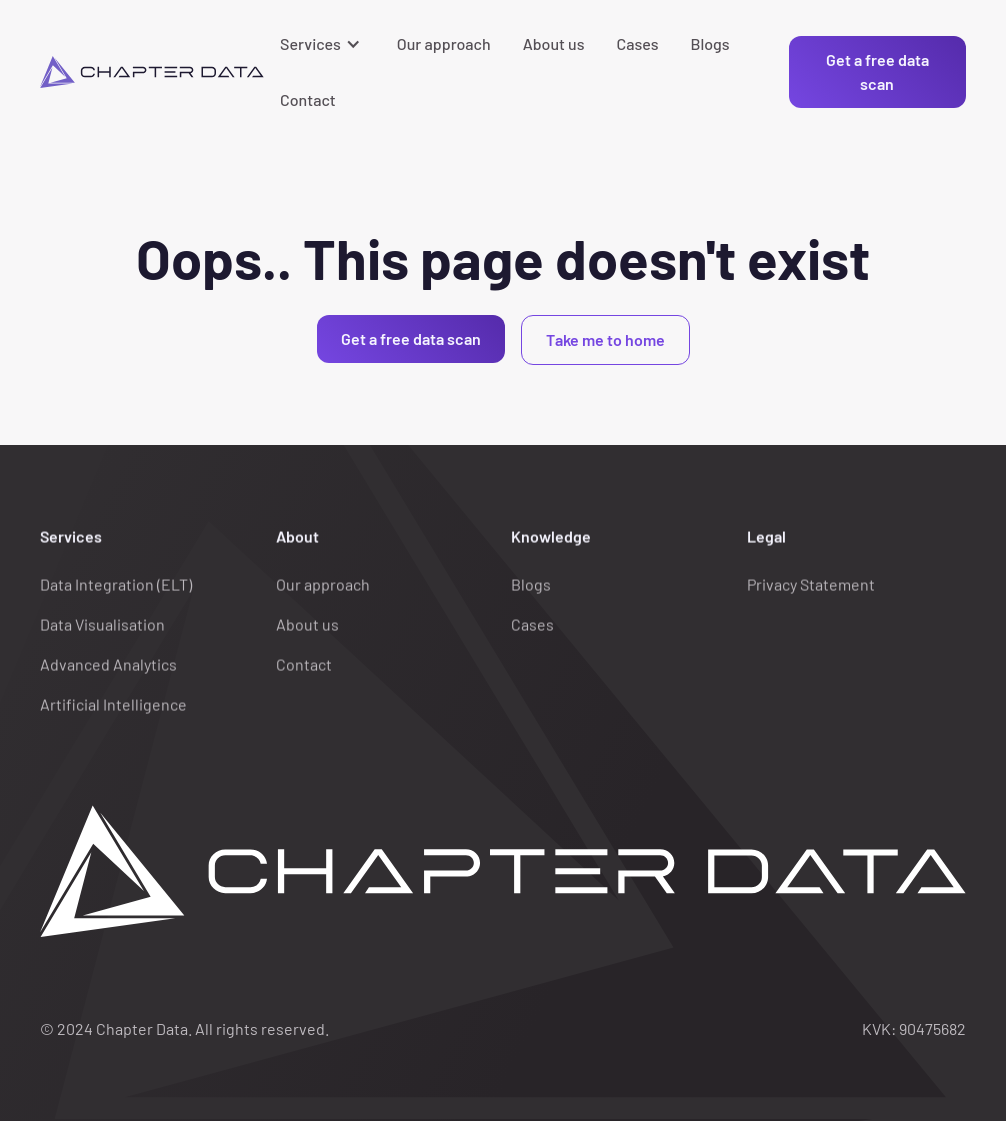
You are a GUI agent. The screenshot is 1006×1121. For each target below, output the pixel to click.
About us (554, 43)
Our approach (444, 43)
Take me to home (605, 339)
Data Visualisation (102, 624)
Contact (308, 99)
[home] (152, 72)
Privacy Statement (811, 584)
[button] (322, 44)
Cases (638, 43)
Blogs (709, 43)
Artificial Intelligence (113, 704)
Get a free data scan (877, 71)
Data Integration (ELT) (116, 584)
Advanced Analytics (108, 664)
